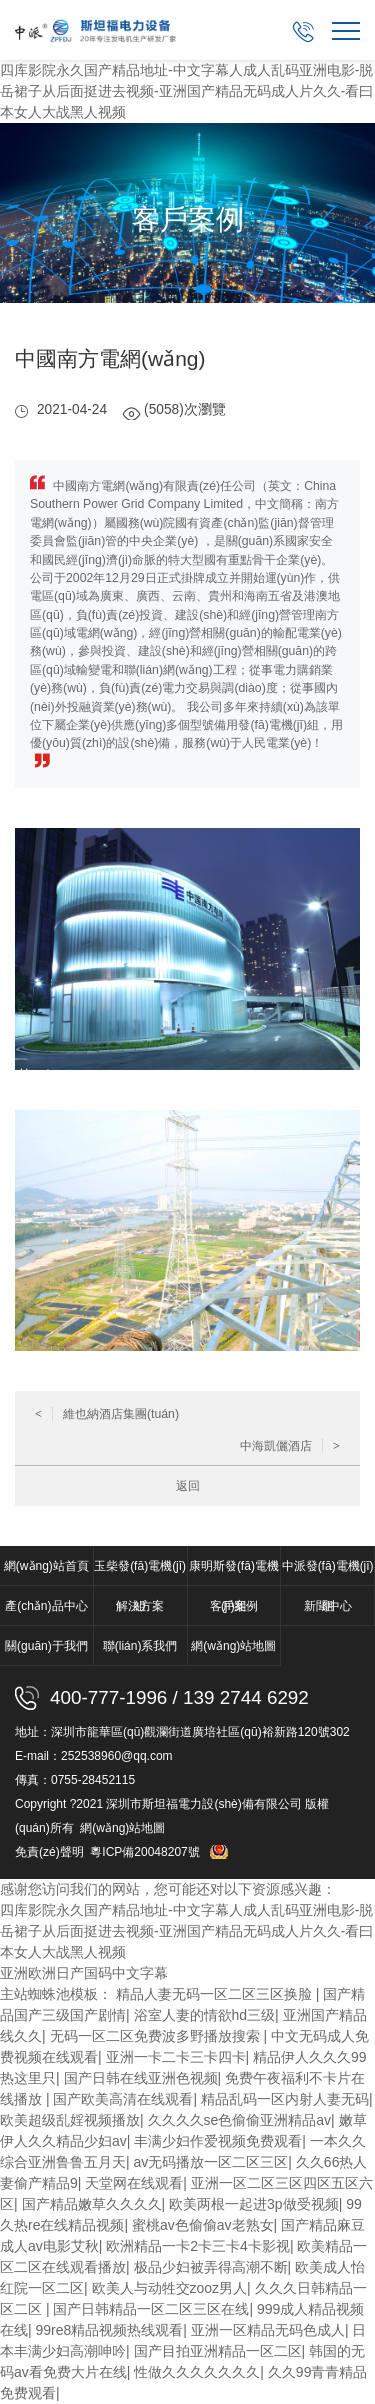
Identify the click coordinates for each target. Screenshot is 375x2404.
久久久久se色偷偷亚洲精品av (240, 2120)
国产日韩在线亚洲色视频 (141, 2078)
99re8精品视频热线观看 (110, 2330)
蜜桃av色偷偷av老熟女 (203, 2225)
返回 (188, 1486)
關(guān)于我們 (46, 1646)
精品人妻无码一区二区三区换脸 (216, 1994)
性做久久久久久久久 (197, 2372)
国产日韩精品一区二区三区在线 (151, 2309)
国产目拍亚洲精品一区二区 (218, 2351)
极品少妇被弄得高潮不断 (211, 2267)
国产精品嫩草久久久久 (92, 2204)
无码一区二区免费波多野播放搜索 (157, 2036)
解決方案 (140, 1606)
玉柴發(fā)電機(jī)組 (140, 1572)
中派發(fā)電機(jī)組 (328, 1572)
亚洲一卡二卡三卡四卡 (176, 2057)
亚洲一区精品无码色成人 (268, 2330)
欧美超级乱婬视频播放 (70, 2120)
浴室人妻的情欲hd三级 (205, 2015)
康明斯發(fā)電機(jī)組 (234, 1572)
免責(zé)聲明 (49, 1852)
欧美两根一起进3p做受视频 (254, 2204)
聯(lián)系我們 (140, 1646)
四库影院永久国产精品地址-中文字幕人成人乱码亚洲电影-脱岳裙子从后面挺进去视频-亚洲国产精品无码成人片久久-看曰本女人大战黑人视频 (186, 91)
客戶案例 (234, 1606)
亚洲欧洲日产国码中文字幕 (84, 1973)
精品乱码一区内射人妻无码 (285, 2099)
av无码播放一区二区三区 (211, 2162)
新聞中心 (328, 1606)
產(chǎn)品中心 (46, 1606)
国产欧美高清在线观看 (123, 2099)
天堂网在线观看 (134, 2183)
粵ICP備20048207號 (146, 1852)
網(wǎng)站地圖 (233, 1646)
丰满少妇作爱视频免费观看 (218, 2141)
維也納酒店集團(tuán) (107, 1414)
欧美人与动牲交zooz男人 (170, 2288)
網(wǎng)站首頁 (46, 1566)
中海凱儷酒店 (290, 1446)
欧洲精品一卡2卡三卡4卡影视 (198, 2246)
